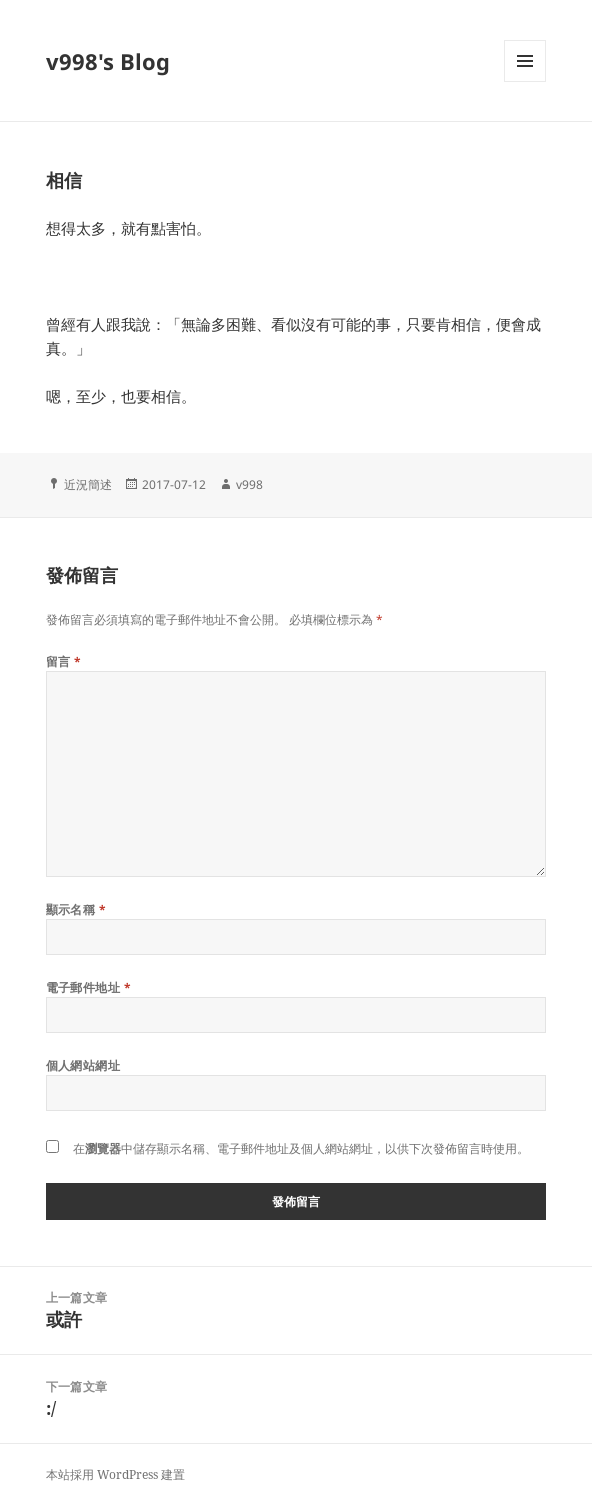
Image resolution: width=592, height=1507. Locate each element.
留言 (64, 661)
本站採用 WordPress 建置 (115, 1474)
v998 (249, 484)
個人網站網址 (83, 1065)
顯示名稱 (76, 909)
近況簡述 (88, 484)
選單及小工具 (525, 81)
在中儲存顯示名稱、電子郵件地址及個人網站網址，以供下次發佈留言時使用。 (301, 1148)
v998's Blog (108, 61)
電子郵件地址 (89, 987)
